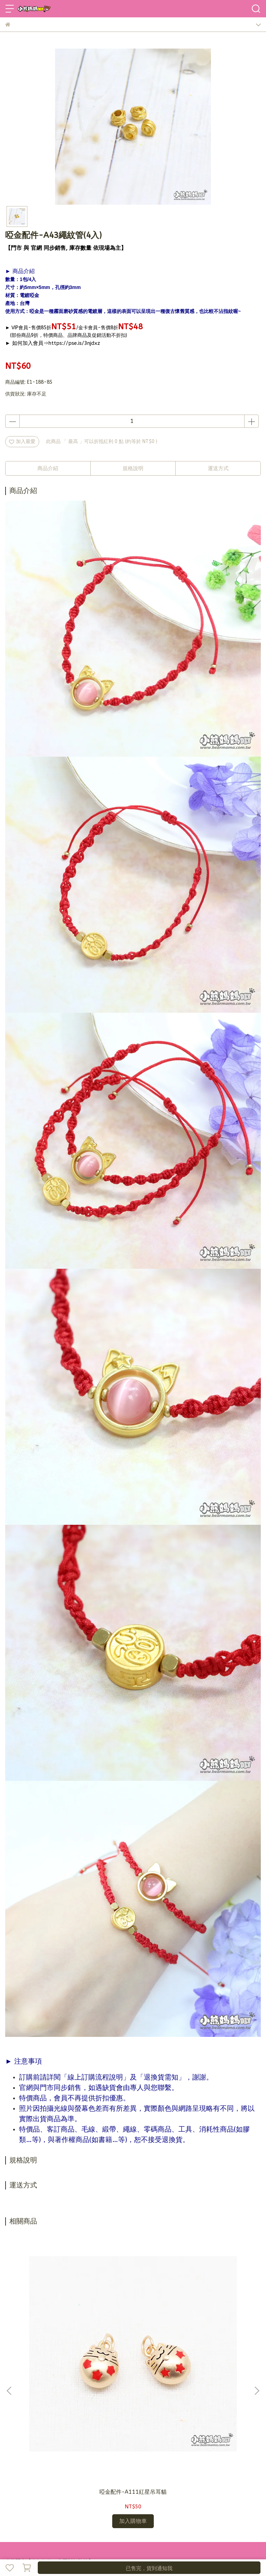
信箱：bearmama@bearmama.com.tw (48, 2442)
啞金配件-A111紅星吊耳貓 (52, 2334)
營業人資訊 (136, 2489)
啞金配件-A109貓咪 (133, 2330)
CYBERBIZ (167, 2550)
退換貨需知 (86, 2489)
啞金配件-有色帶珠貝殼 (213, 2330)
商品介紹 (47, 468)
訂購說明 (60, 2489)
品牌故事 (15, 2489)
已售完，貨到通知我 (149, 2568)
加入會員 (37, 2489)
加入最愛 (22, 441)
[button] (256, 2310)
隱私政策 (111, 2489)
